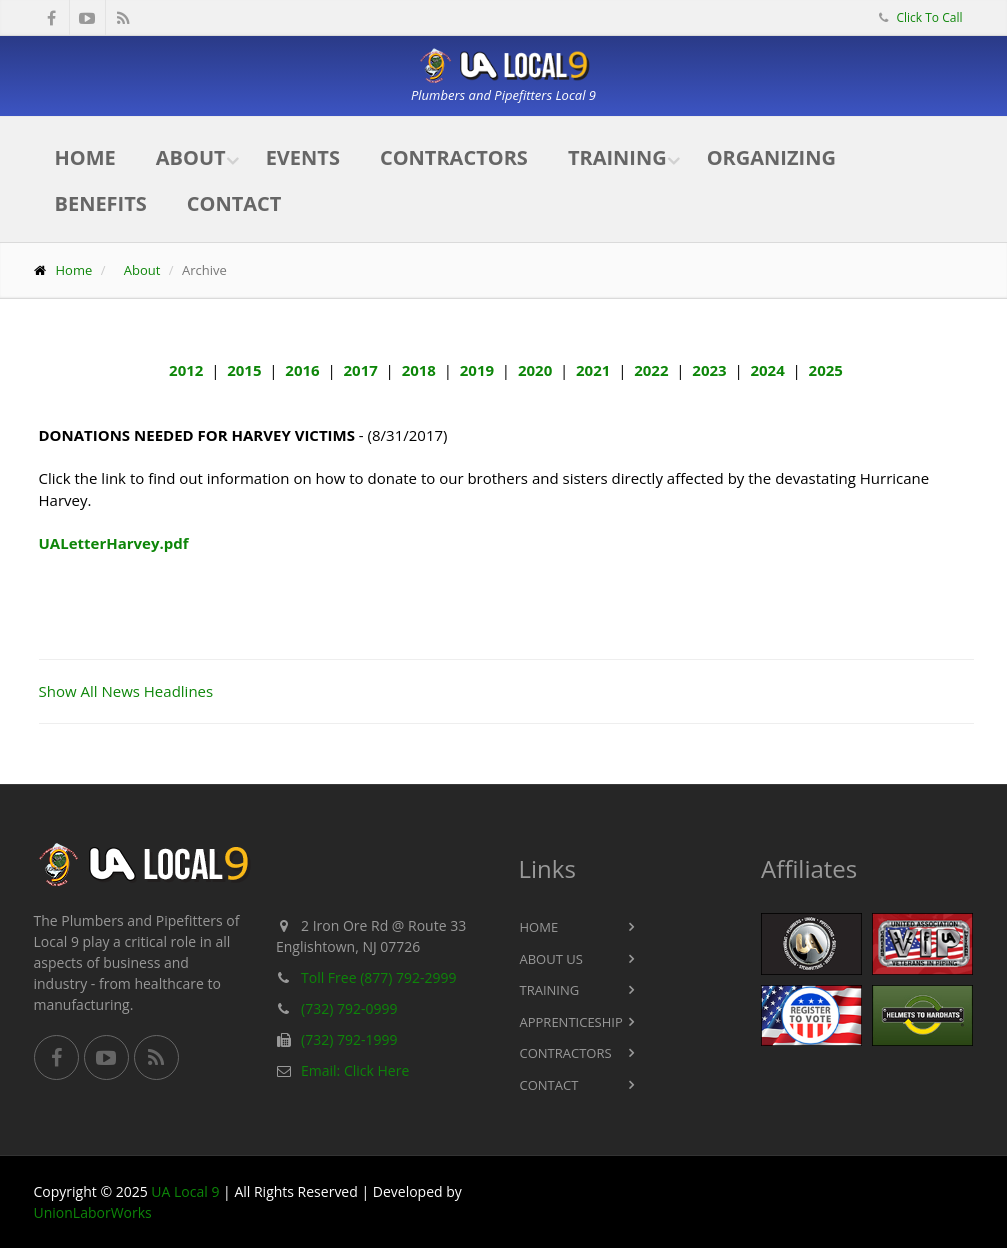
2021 (593, 370)
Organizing (771, 157)
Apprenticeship (571, 1022)
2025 (826, 370)
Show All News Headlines (126, 691)
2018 (419, 370)
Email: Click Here (355, 1070)
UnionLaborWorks (93, 1212)
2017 (360, 370)
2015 (244, 370)
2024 (767, 370)
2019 (477, 370)
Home (85, 157)
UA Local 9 (185, 1191)
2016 (302, 370)
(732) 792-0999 (349, 1008)
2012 (186, 370)
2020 (535, 370)
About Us (551, 959)
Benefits (101, 203)
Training (617, 157)
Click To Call (927, 17)
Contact (234, 203)
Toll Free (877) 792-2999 (379, 977)
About (191, 157)
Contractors (454, 157)
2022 (651, 370)
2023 (709, 370)
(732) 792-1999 (349, 1039)
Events (303, 157)
